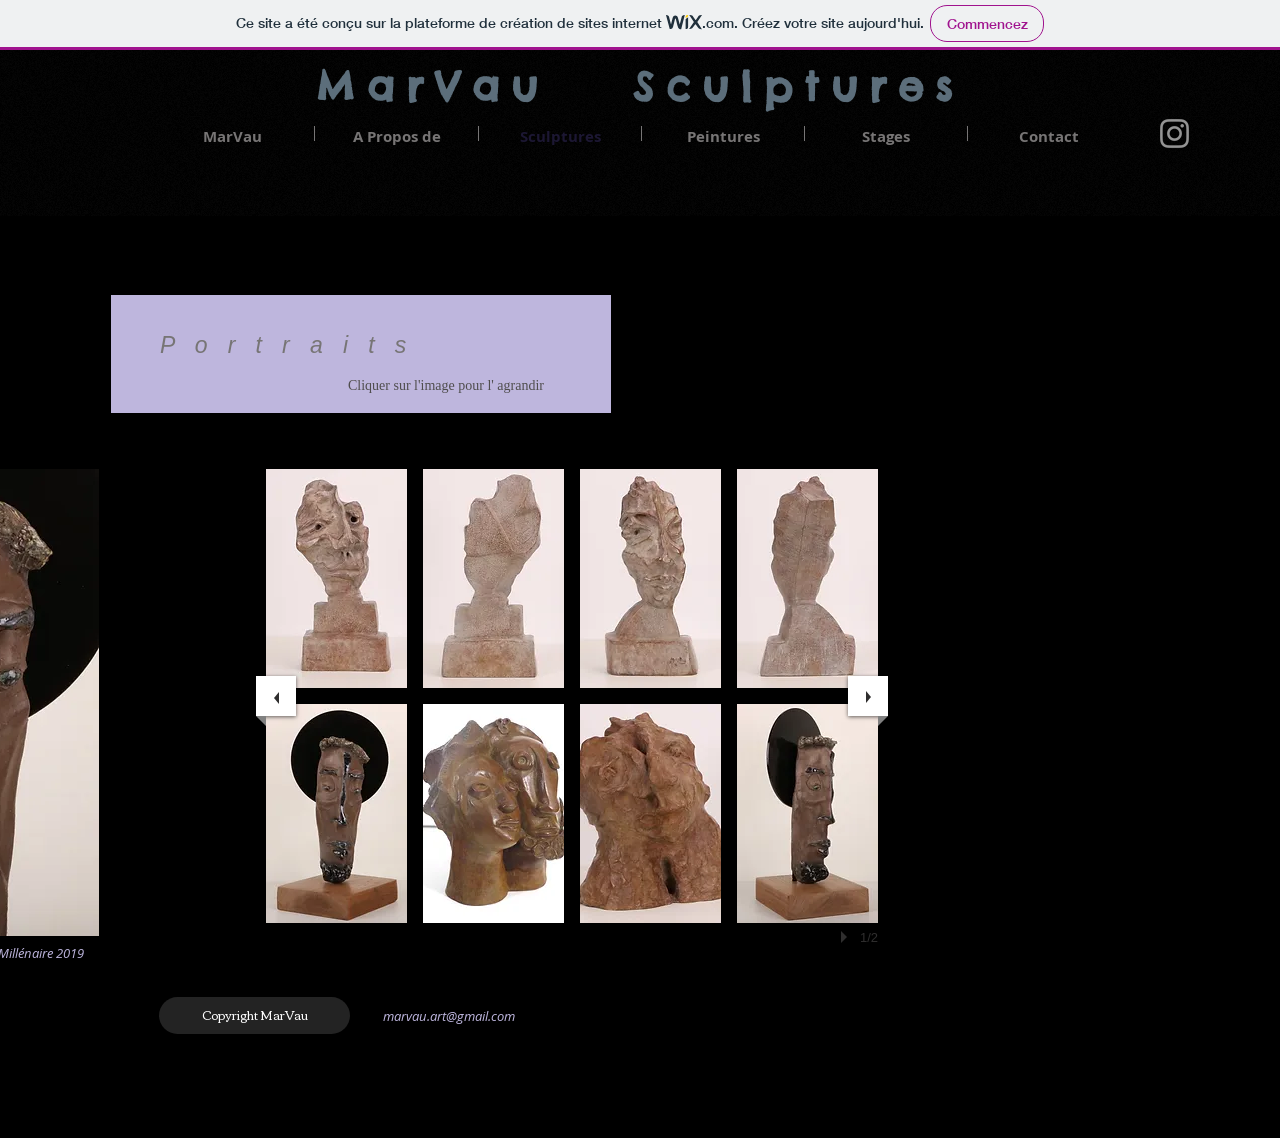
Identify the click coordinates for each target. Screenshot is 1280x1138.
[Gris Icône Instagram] (1174, 133)
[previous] (276, 696)
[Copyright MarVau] (254, 1015)
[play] (847, 937)
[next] (868, 696)
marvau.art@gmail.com (449, 1016)
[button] (336, 578)
